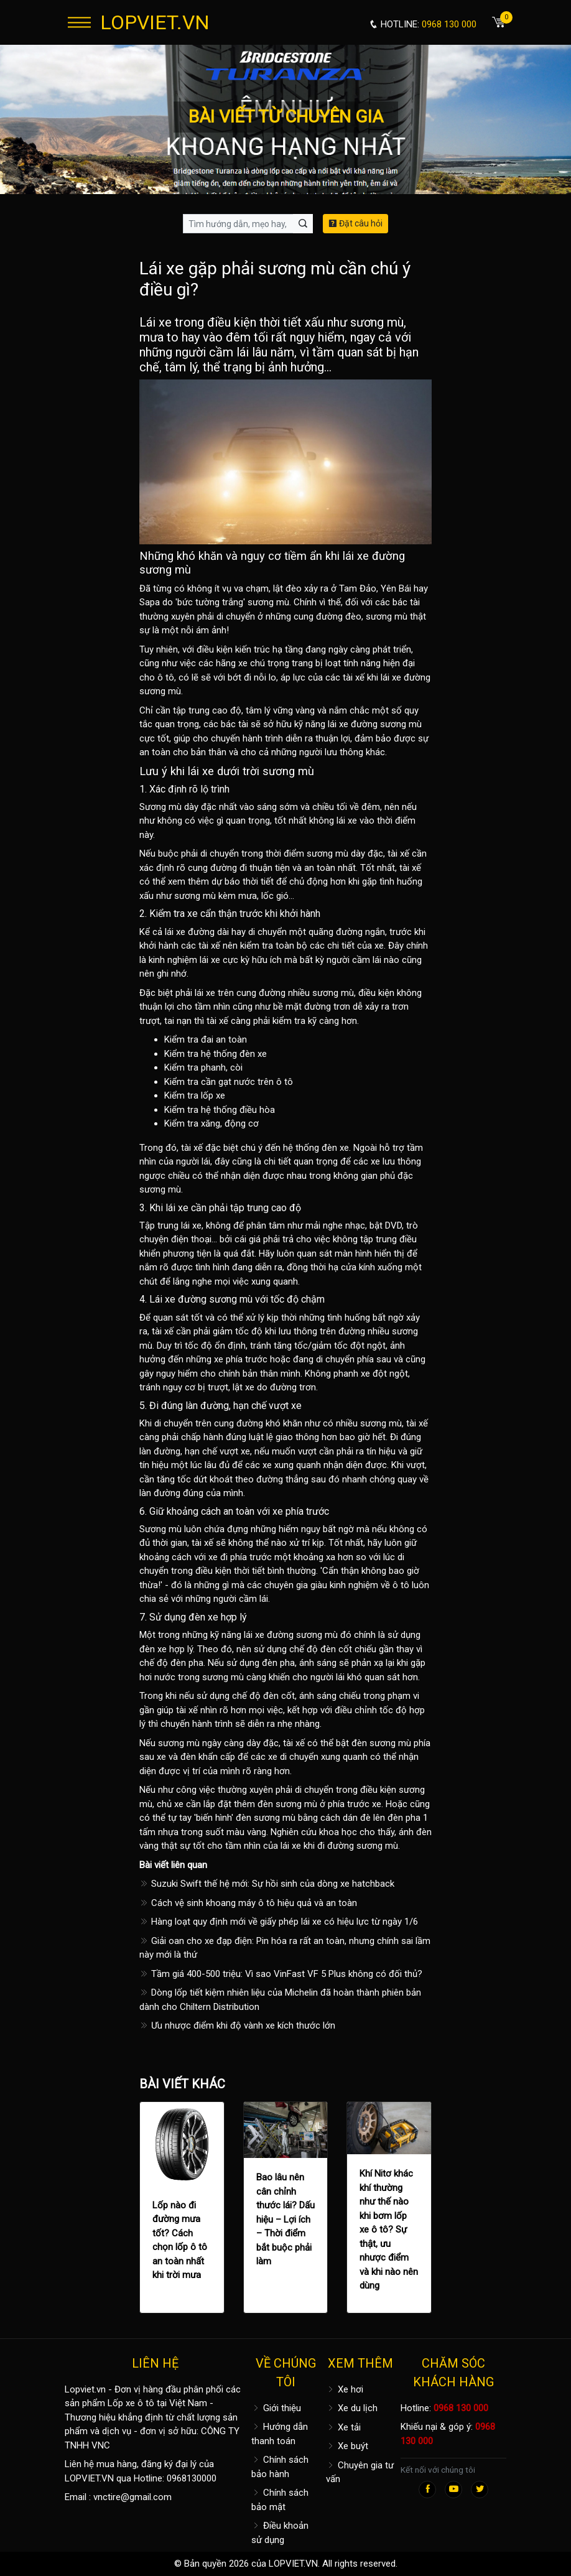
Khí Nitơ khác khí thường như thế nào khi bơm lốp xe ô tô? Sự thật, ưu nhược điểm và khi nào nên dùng (389, 2229)
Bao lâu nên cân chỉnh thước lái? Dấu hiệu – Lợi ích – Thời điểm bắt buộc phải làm (285, 2219)
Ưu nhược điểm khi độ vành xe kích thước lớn (237, 2025)
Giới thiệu (276, 2408)
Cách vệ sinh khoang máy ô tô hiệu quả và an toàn (248, 1903)
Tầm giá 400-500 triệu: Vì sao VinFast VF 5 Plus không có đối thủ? (280, 1973)
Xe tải (343, 2427)
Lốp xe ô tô (131, 2403)
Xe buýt (347, 2446)
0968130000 (191, 2478)
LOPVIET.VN (155, 22)
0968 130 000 (461, 2408)
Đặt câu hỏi (355, 223)
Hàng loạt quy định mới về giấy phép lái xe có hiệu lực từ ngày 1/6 (278, 1921)
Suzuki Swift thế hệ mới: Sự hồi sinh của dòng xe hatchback (266, 1883)
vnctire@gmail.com (132, 2497)
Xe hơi (344, 2389)
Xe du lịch (352, 2408)
